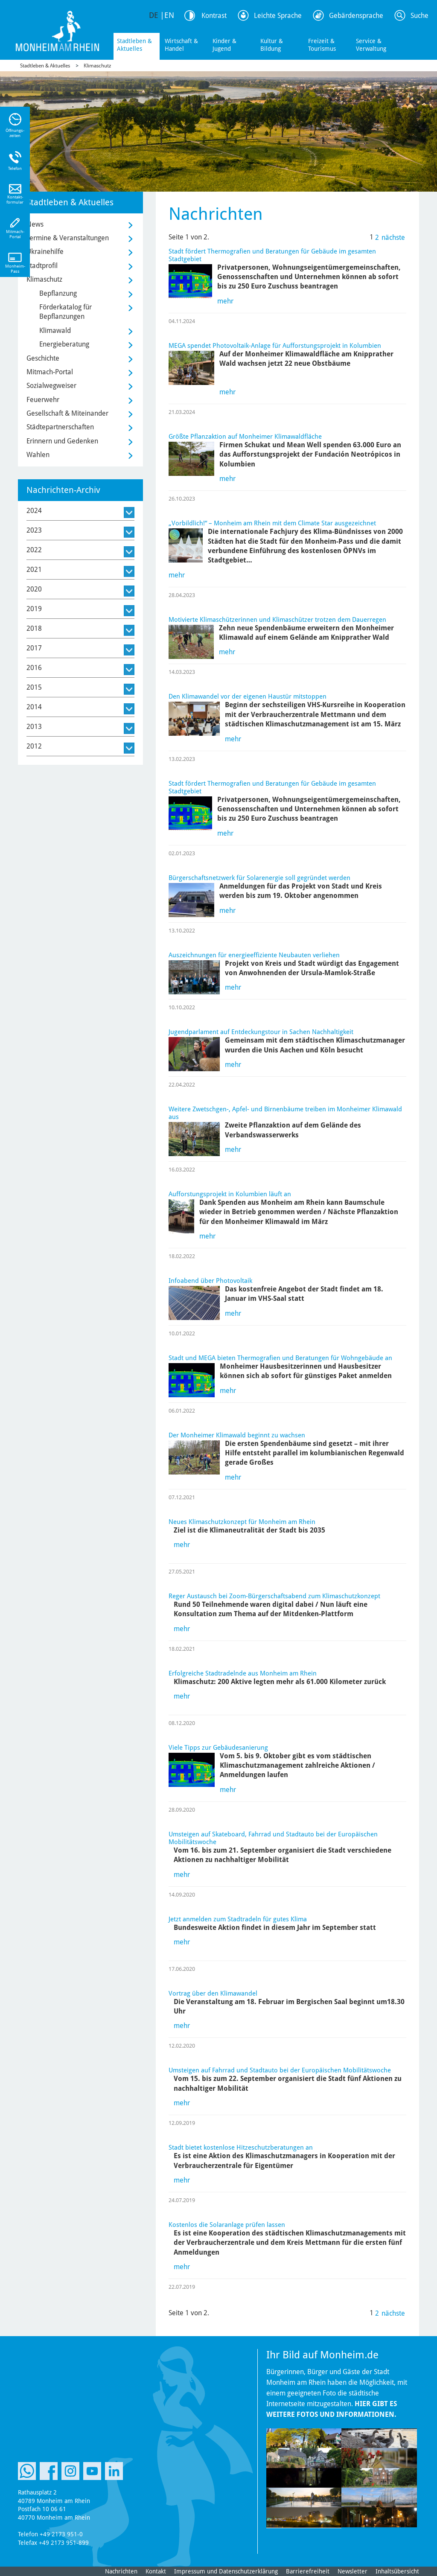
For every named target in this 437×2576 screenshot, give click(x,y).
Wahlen (38, 455)
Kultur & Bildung (271, 45)
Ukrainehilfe (45, 252)
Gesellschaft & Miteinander (67, 413)
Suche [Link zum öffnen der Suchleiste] (419, 16)
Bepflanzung (58, 293)
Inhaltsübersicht (397, 2571)
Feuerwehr (42, 400)
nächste (393, 237)
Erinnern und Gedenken (62, 441)
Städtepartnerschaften (60, 427)
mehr (225, 301)
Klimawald (55, 330)
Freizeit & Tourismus (322, 45)
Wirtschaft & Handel (181, 45)
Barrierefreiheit (307, 2571)
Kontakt (156, 2571)
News (35, 224)
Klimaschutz (97, 66)
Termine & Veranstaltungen (67, 238)
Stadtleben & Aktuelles (134, 45)
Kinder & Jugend (224, 45)
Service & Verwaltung (371, 45)
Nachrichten (121, 2571)
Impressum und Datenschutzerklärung (226, 2571)
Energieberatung (64, 344)
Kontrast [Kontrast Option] (214, 16)
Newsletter (352, 2571)
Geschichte (42, 358)
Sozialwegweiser (51, 386)
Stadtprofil (42, 266)
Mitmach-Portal (49, 372)
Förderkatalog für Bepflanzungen (65, 312)
